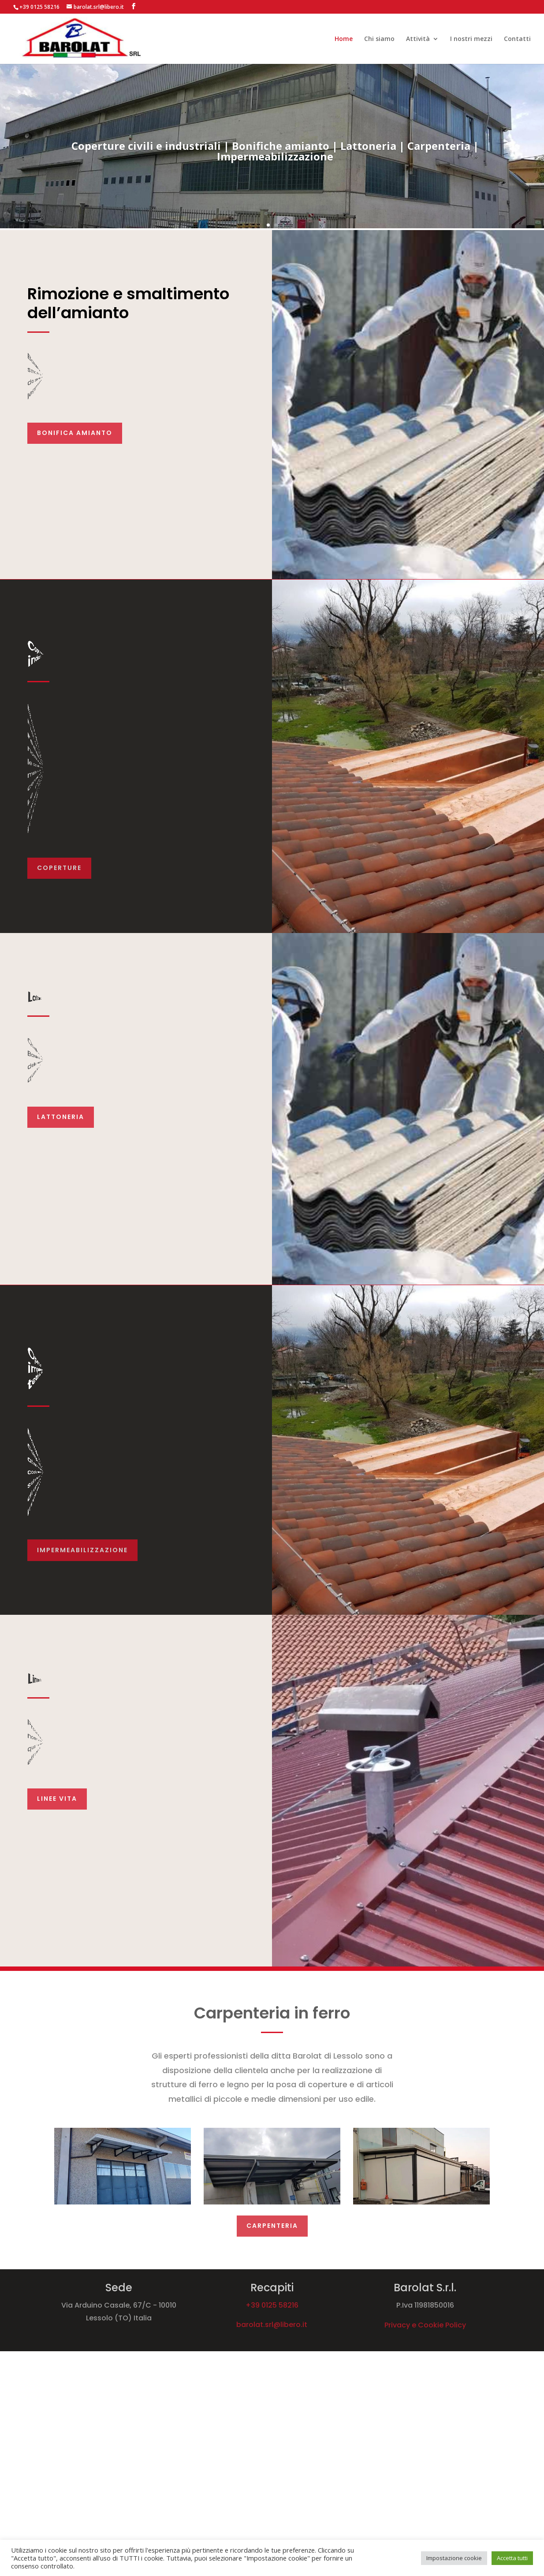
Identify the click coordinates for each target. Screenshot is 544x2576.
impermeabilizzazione (82, 1550)
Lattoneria (60, 1116)
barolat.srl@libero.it (271, 2325)
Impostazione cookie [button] (454, 2558)
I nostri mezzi (471, 39)
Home (344, 39)
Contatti (517, 39)
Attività (418, 39)
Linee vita (57, 1798)
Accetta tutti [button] (512, 2558)
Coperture (59, 867)
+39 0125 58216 (272, 2305)
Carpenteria (272, 2225)
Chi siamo (379, 39)
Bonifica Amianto (74, 432)
